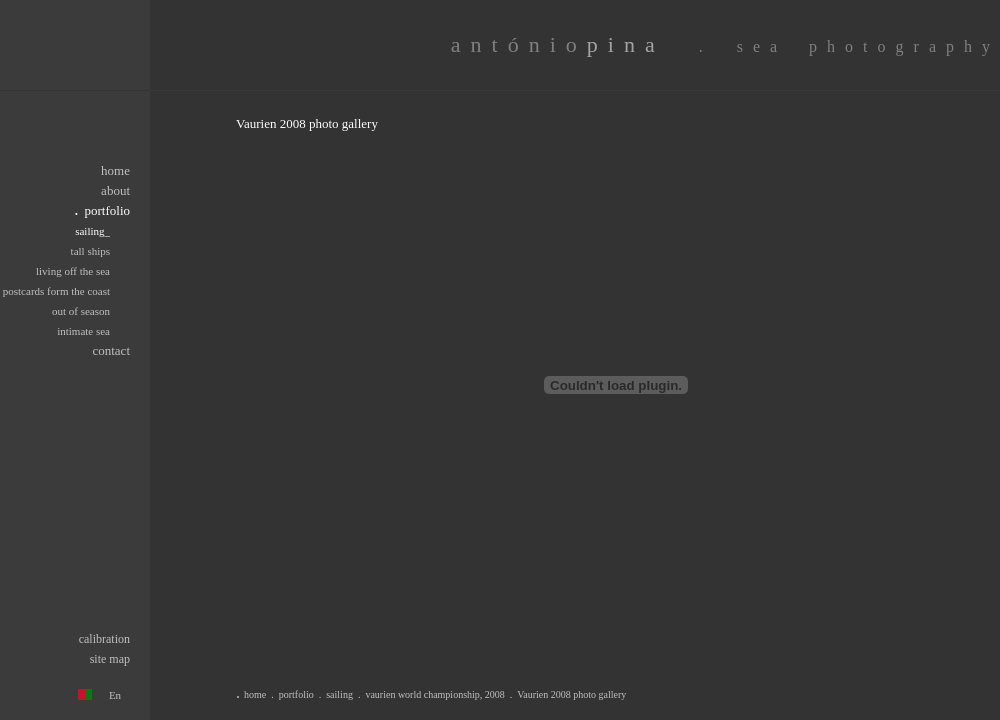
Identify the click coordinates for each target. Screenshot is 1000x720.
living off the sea (73, 271)
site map (110, 659)
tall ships (90, 251)
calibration (104, 639)
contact (111, 350)
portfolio (296, 694)
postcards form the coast (56, 291)
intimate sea (83, 331)
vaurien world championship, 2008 (434, 694)
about (115, 190)
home (115, 170)
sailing (339, 694)
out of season (81, 311)
